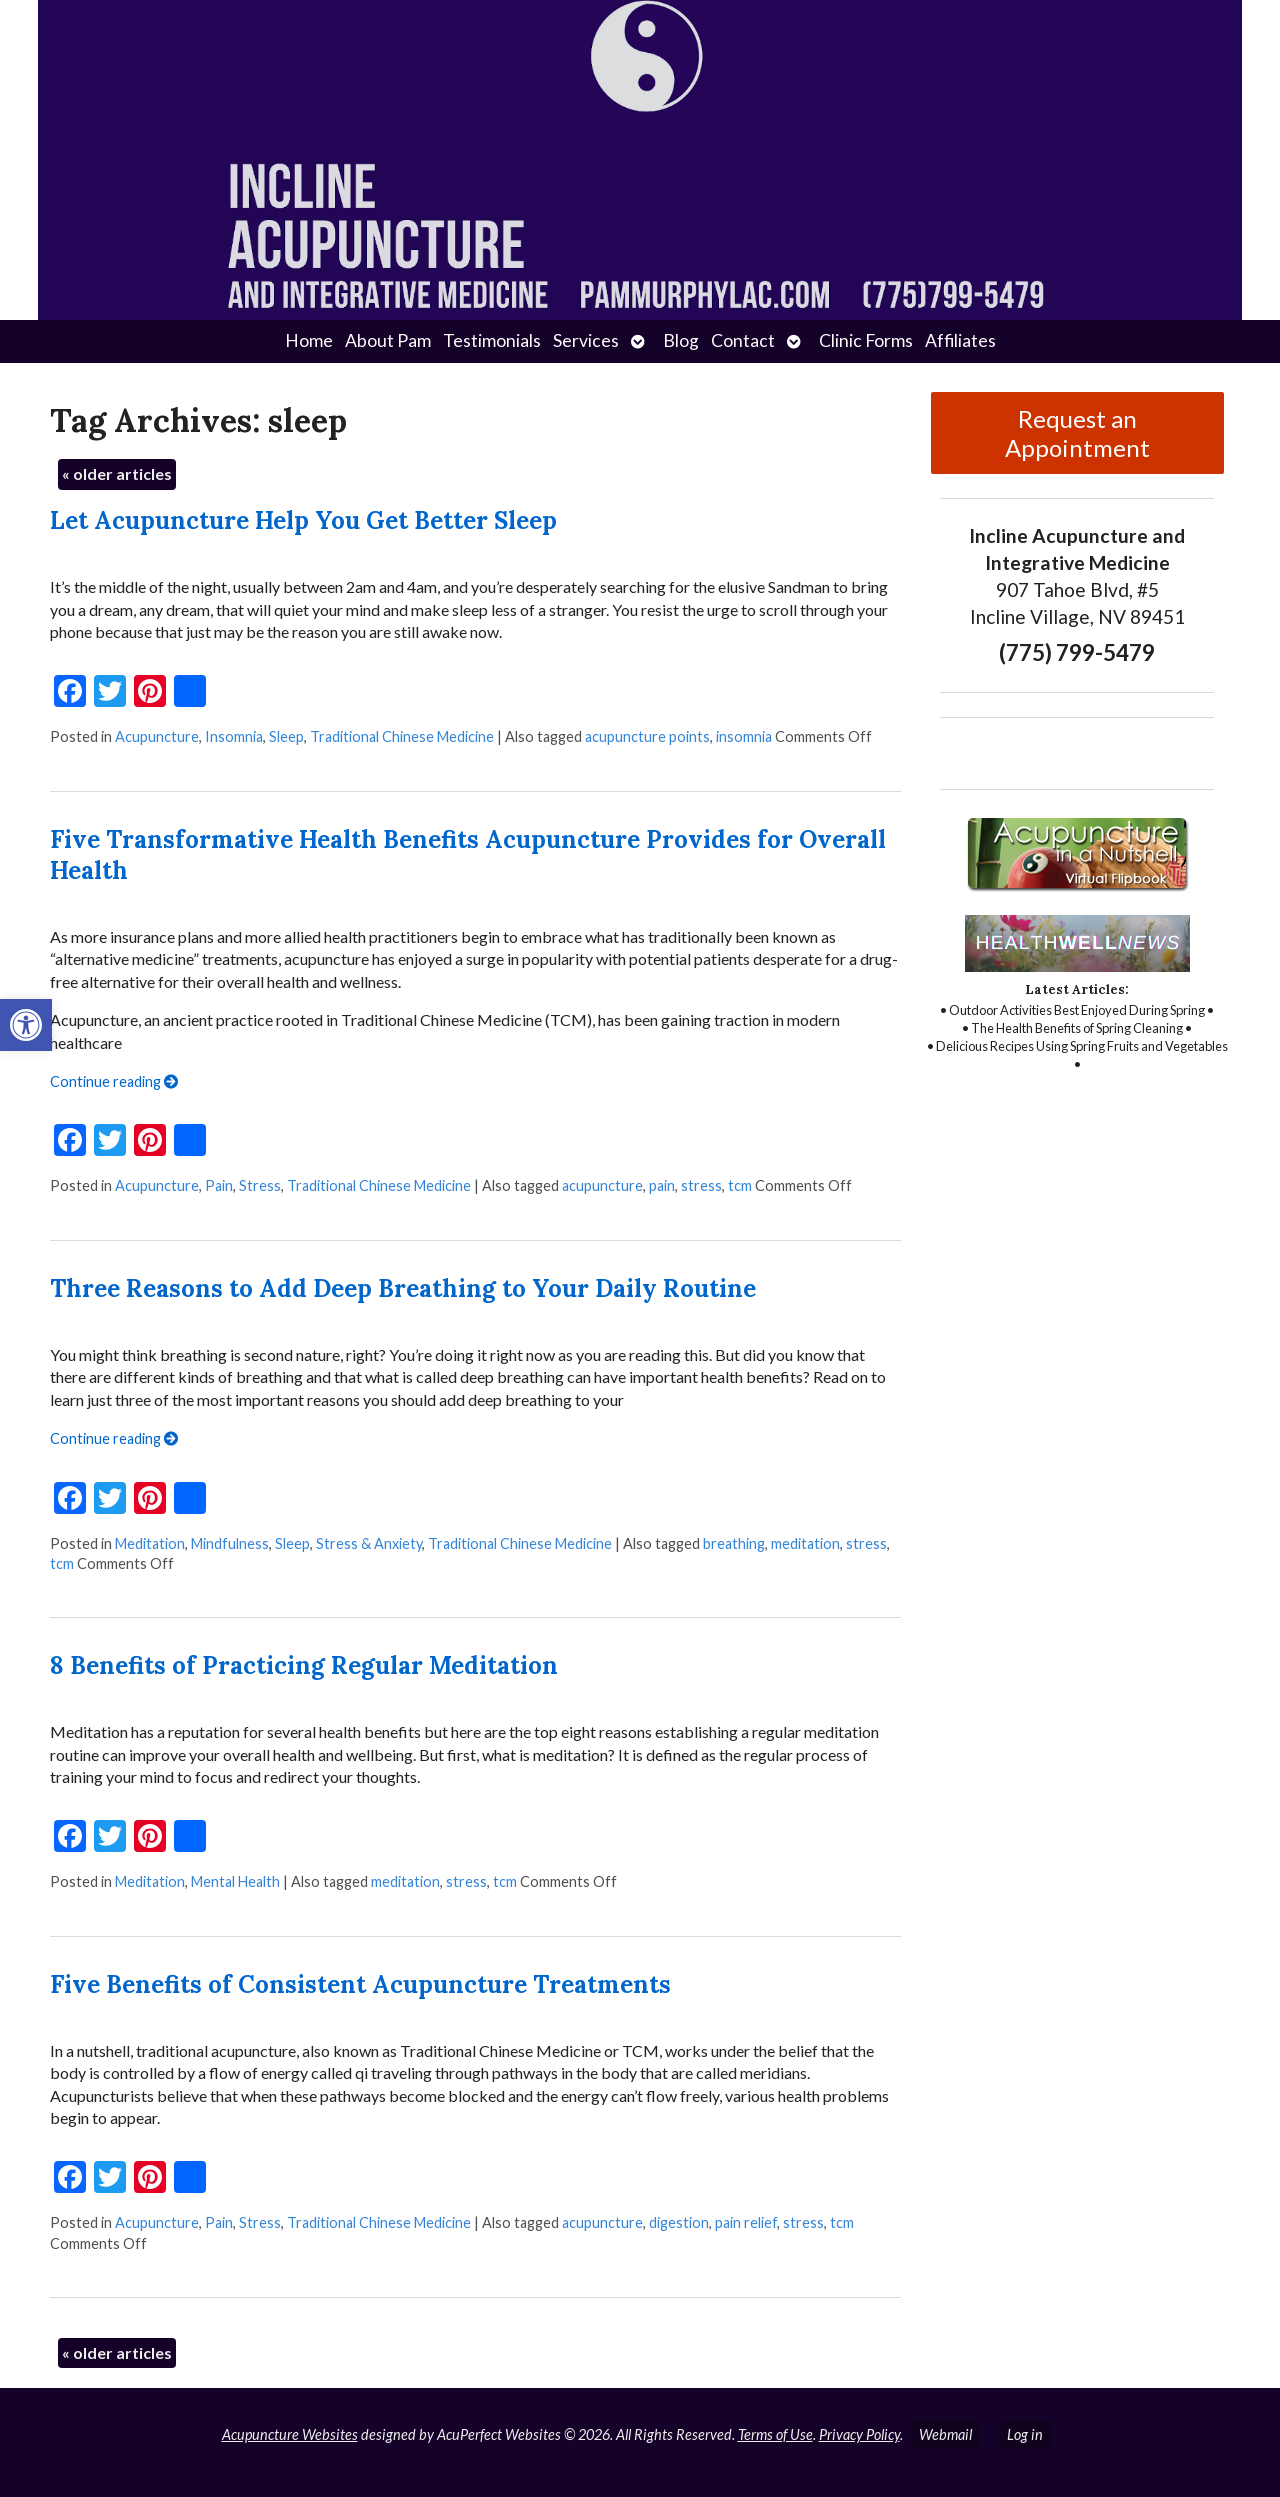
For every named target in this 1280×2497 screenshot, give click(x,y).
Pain (219, 1185)
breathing (734, 1543)
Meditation (150, 1543)
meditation (805, 1543)
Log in (1025, 2434)
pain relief (746, 2222)
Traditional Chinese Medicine (402, 736)
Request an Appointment (1077, 433)
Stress (260, 1185)
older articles (117, 473)
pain (662, 1185)
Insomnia (234, 736)
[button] (26, 1025)
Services (586, 340)
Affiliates (960, 340)
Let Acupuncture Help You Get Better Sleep (303, 520)
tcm (740, 1185)
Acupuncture (157, 736)
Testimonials (492, 340)
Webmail (945, 2434)
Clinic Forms (866, 340)
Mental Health (235, 1881)
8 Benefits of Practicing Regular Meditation (304, 1665)
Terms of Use (775, 2434)
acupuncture (602, 1185)
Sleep (286, 736)
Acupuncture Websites (290, 2434)
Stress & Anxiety (369, 1543)
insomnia (744, 736)
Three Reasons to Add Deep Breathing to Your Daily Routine (403, 1288)
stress (701, 1185)
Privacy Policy (859, 2434)
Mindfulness (230, 1543)
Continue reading (114, 1081)
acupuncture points (647, 736)
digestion (679, 2222)
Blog (681, 340)
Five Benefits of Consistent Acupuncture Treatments (360, 1984)
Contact (743, 340)
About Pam (388, 340)
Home (309, 340)
